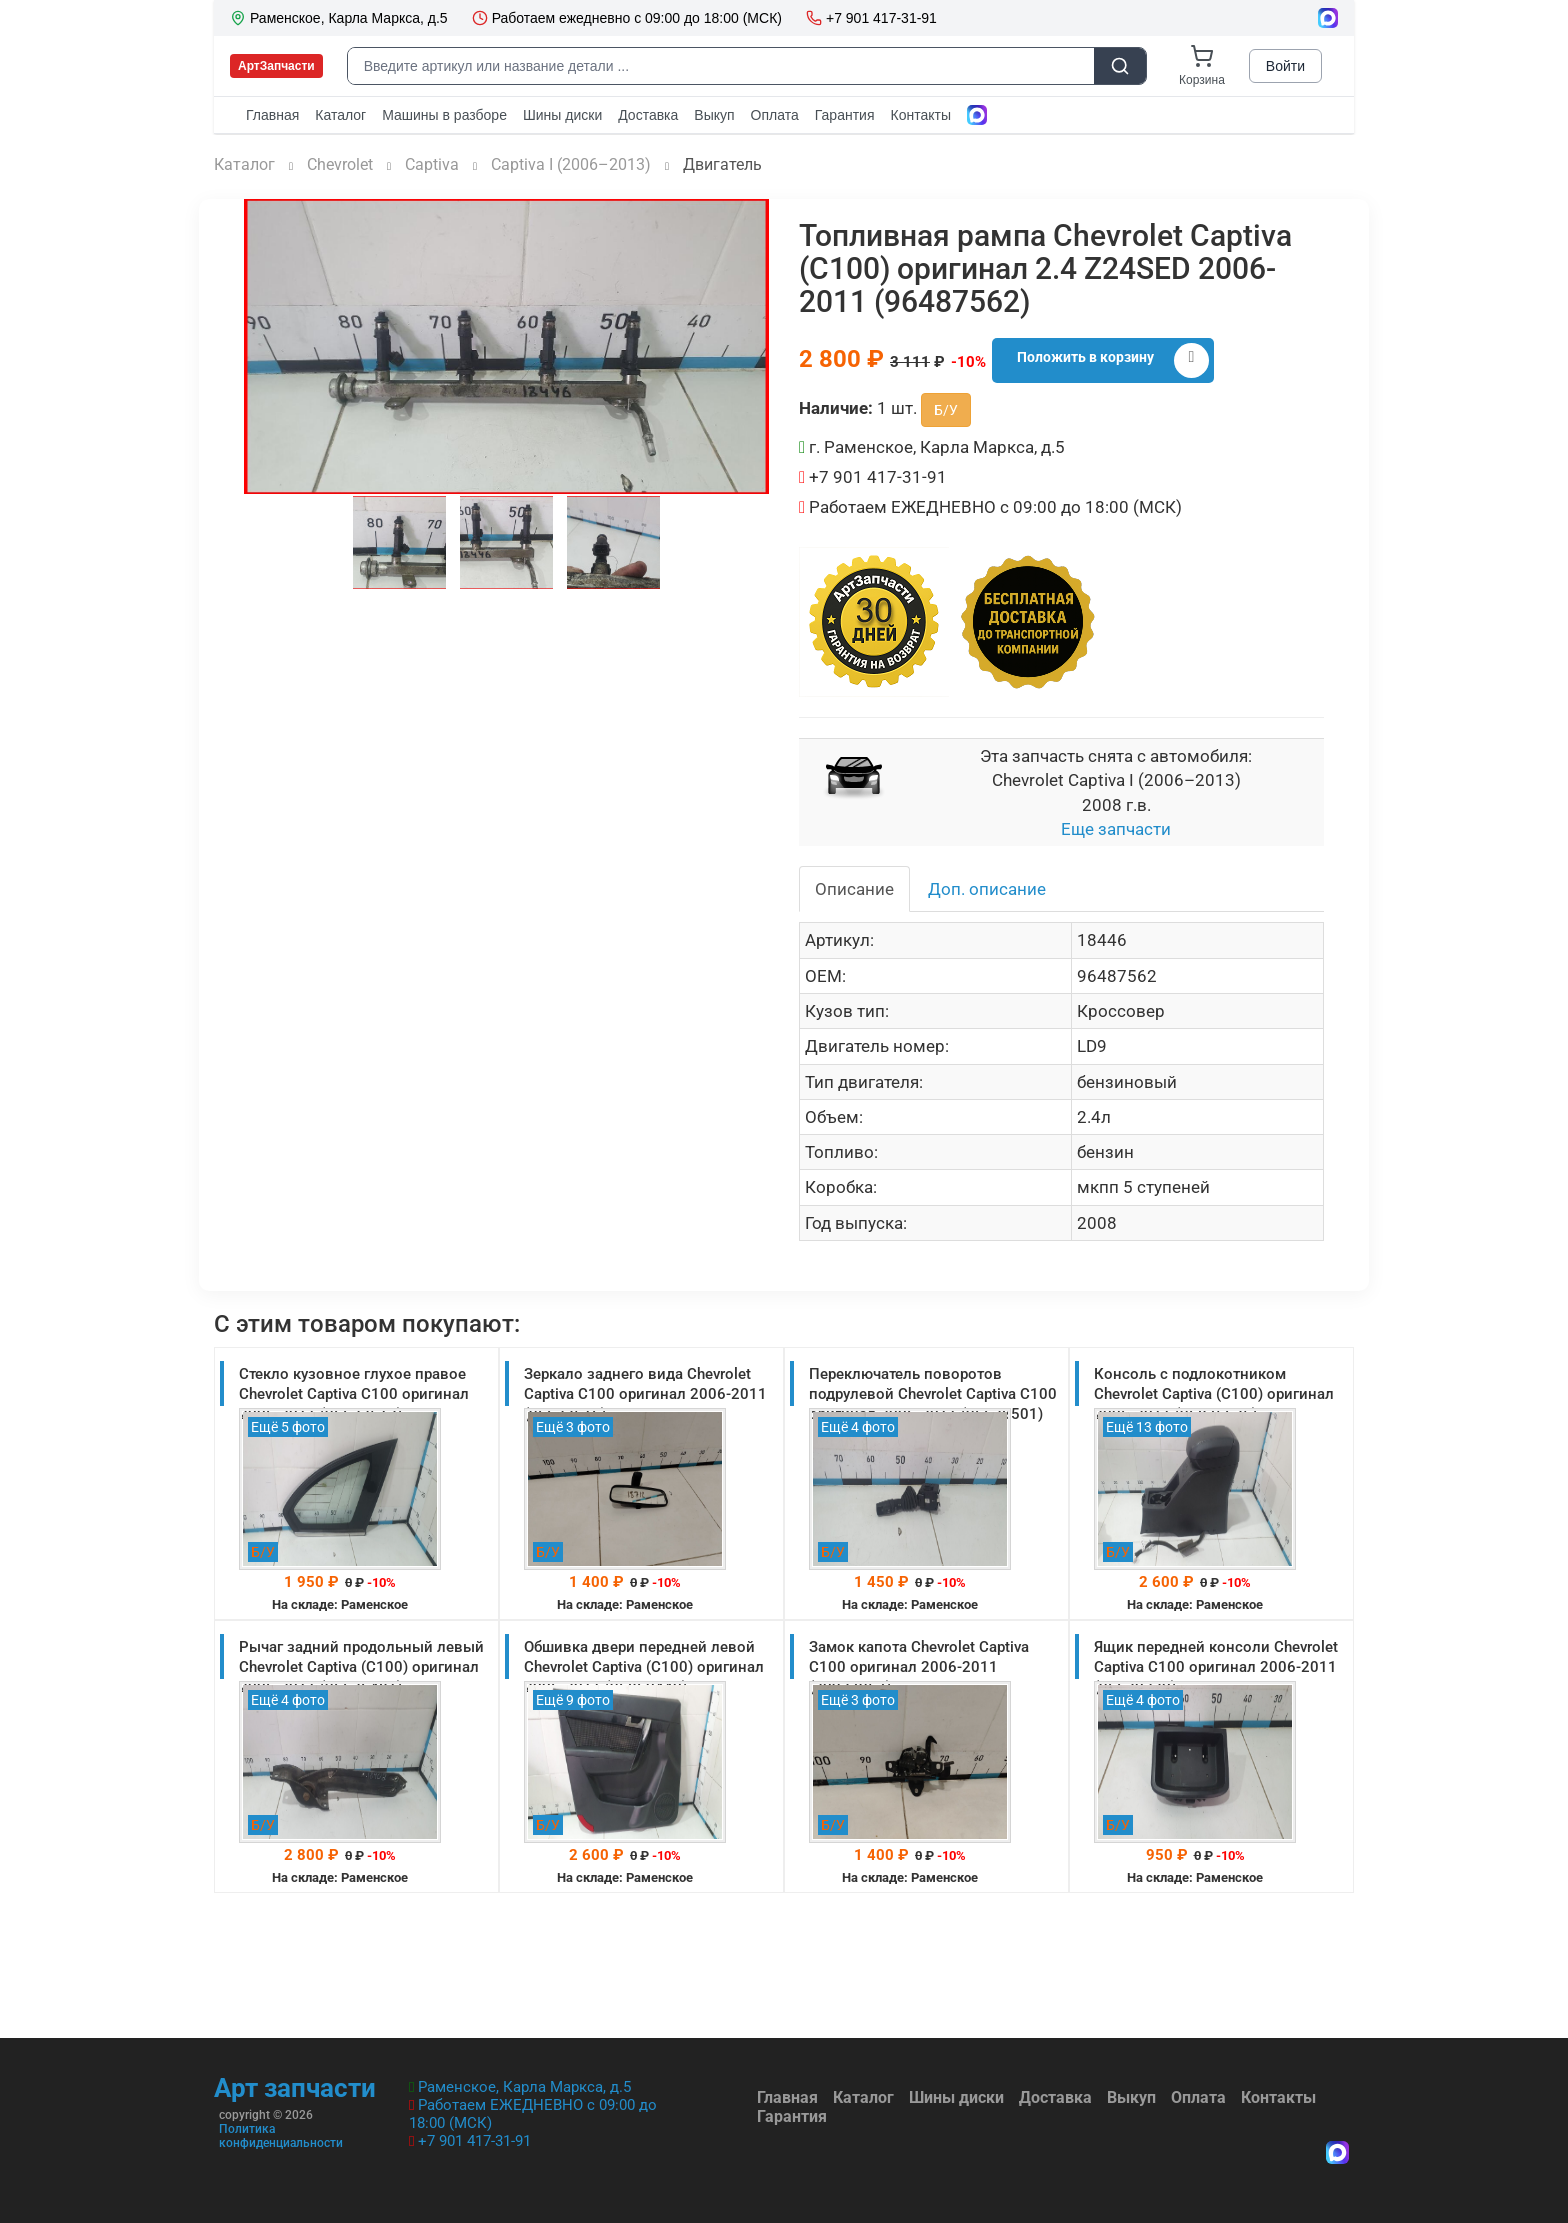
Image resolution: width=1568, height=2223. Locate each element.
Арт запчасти (295, 2088)
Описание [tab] (854, 889)
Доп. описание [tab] (987, 889)
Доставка (1055, 2097)
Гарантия (792, 2116)
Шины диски (956, 2097)
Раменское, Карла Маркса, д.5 (524, 2087)
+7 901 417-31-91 (474, 2141)
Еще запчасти (1116, 829)
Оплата (1198, 2097)
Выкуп (1131, 2097)
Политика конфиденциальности (281, 2136)
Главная (787, 2097)
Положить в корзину (1113, 360)
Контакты (1278, 2097)
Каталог (863, 2097)
